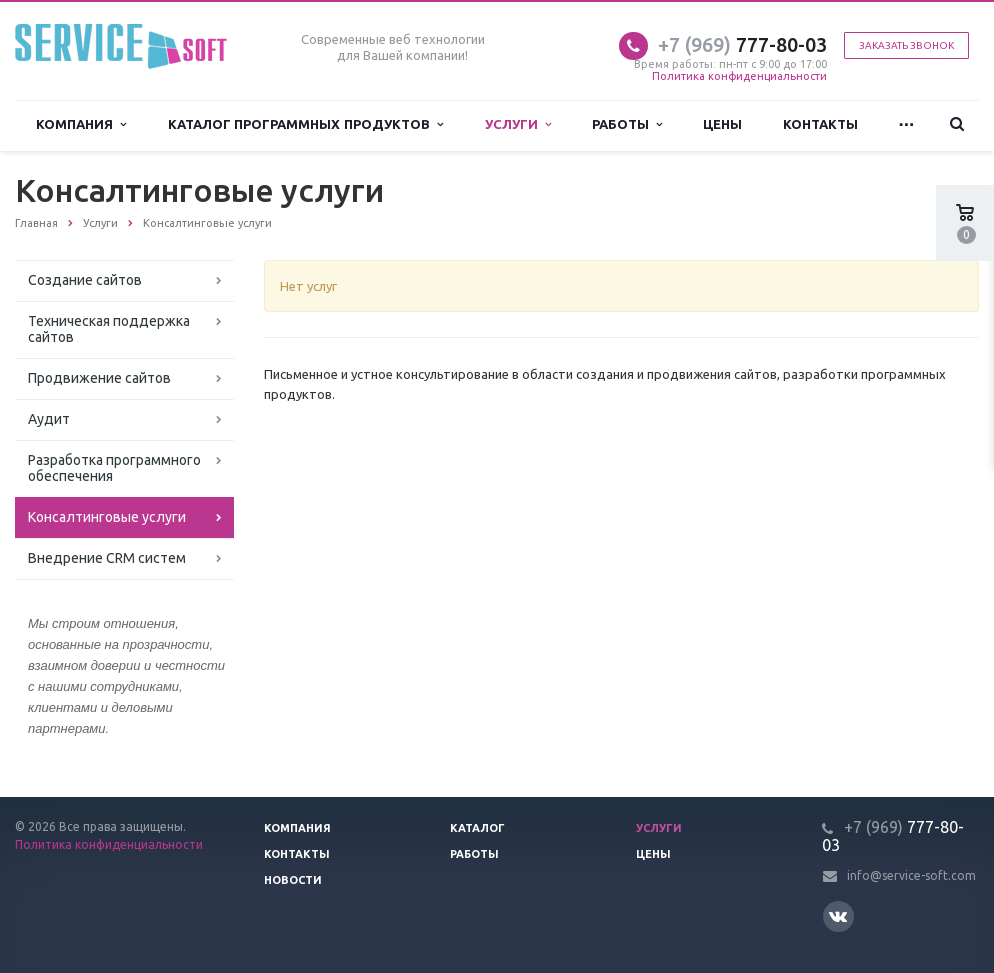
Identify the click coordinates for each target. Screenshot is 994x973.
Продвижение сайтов (99, 378)
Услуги (518, 124)
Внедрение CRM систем (107, 558)
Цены (722, 124)
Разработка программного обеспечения (114, 468)
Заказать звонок (906, 45)
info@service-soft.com (911, 875)
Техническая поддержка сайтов (109, 329)
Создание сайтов (85, 280)
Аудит (49, 419)
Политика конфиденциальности (739, 76)
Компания (81, 124)
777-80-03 (742, 44)
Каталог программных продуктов (305, 124)
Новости (293, 880)
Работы (627, 124)
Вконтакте (838, 915)
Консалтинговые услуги (107, 517)
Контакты (820, 124)
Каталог (477, 828)
